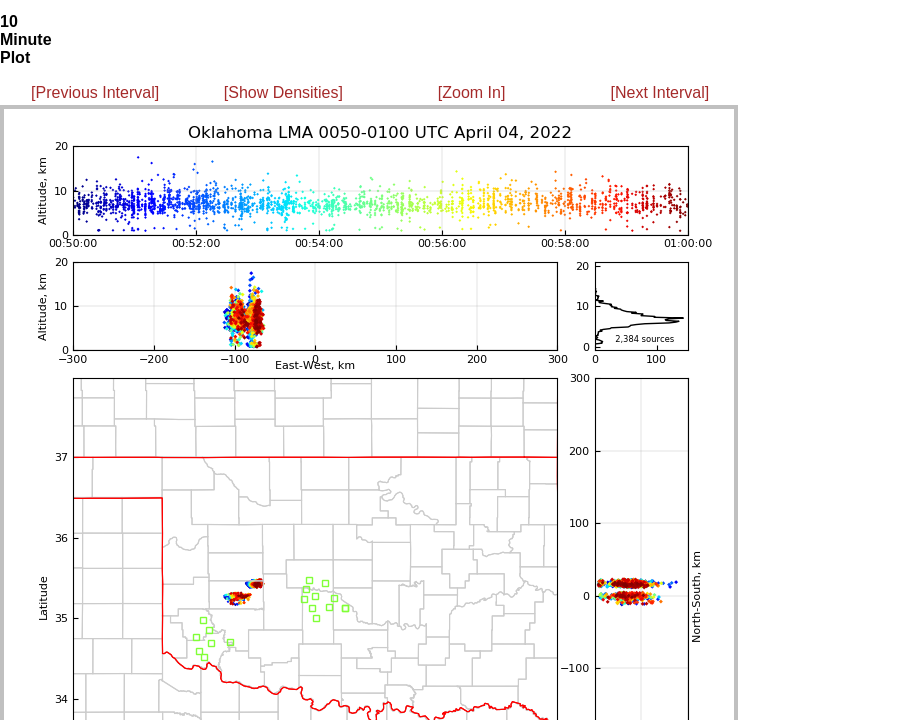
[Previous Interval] (95, 92)
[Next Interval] (660, 92)
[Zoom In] (472, 92)
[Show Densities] (283, 92)
